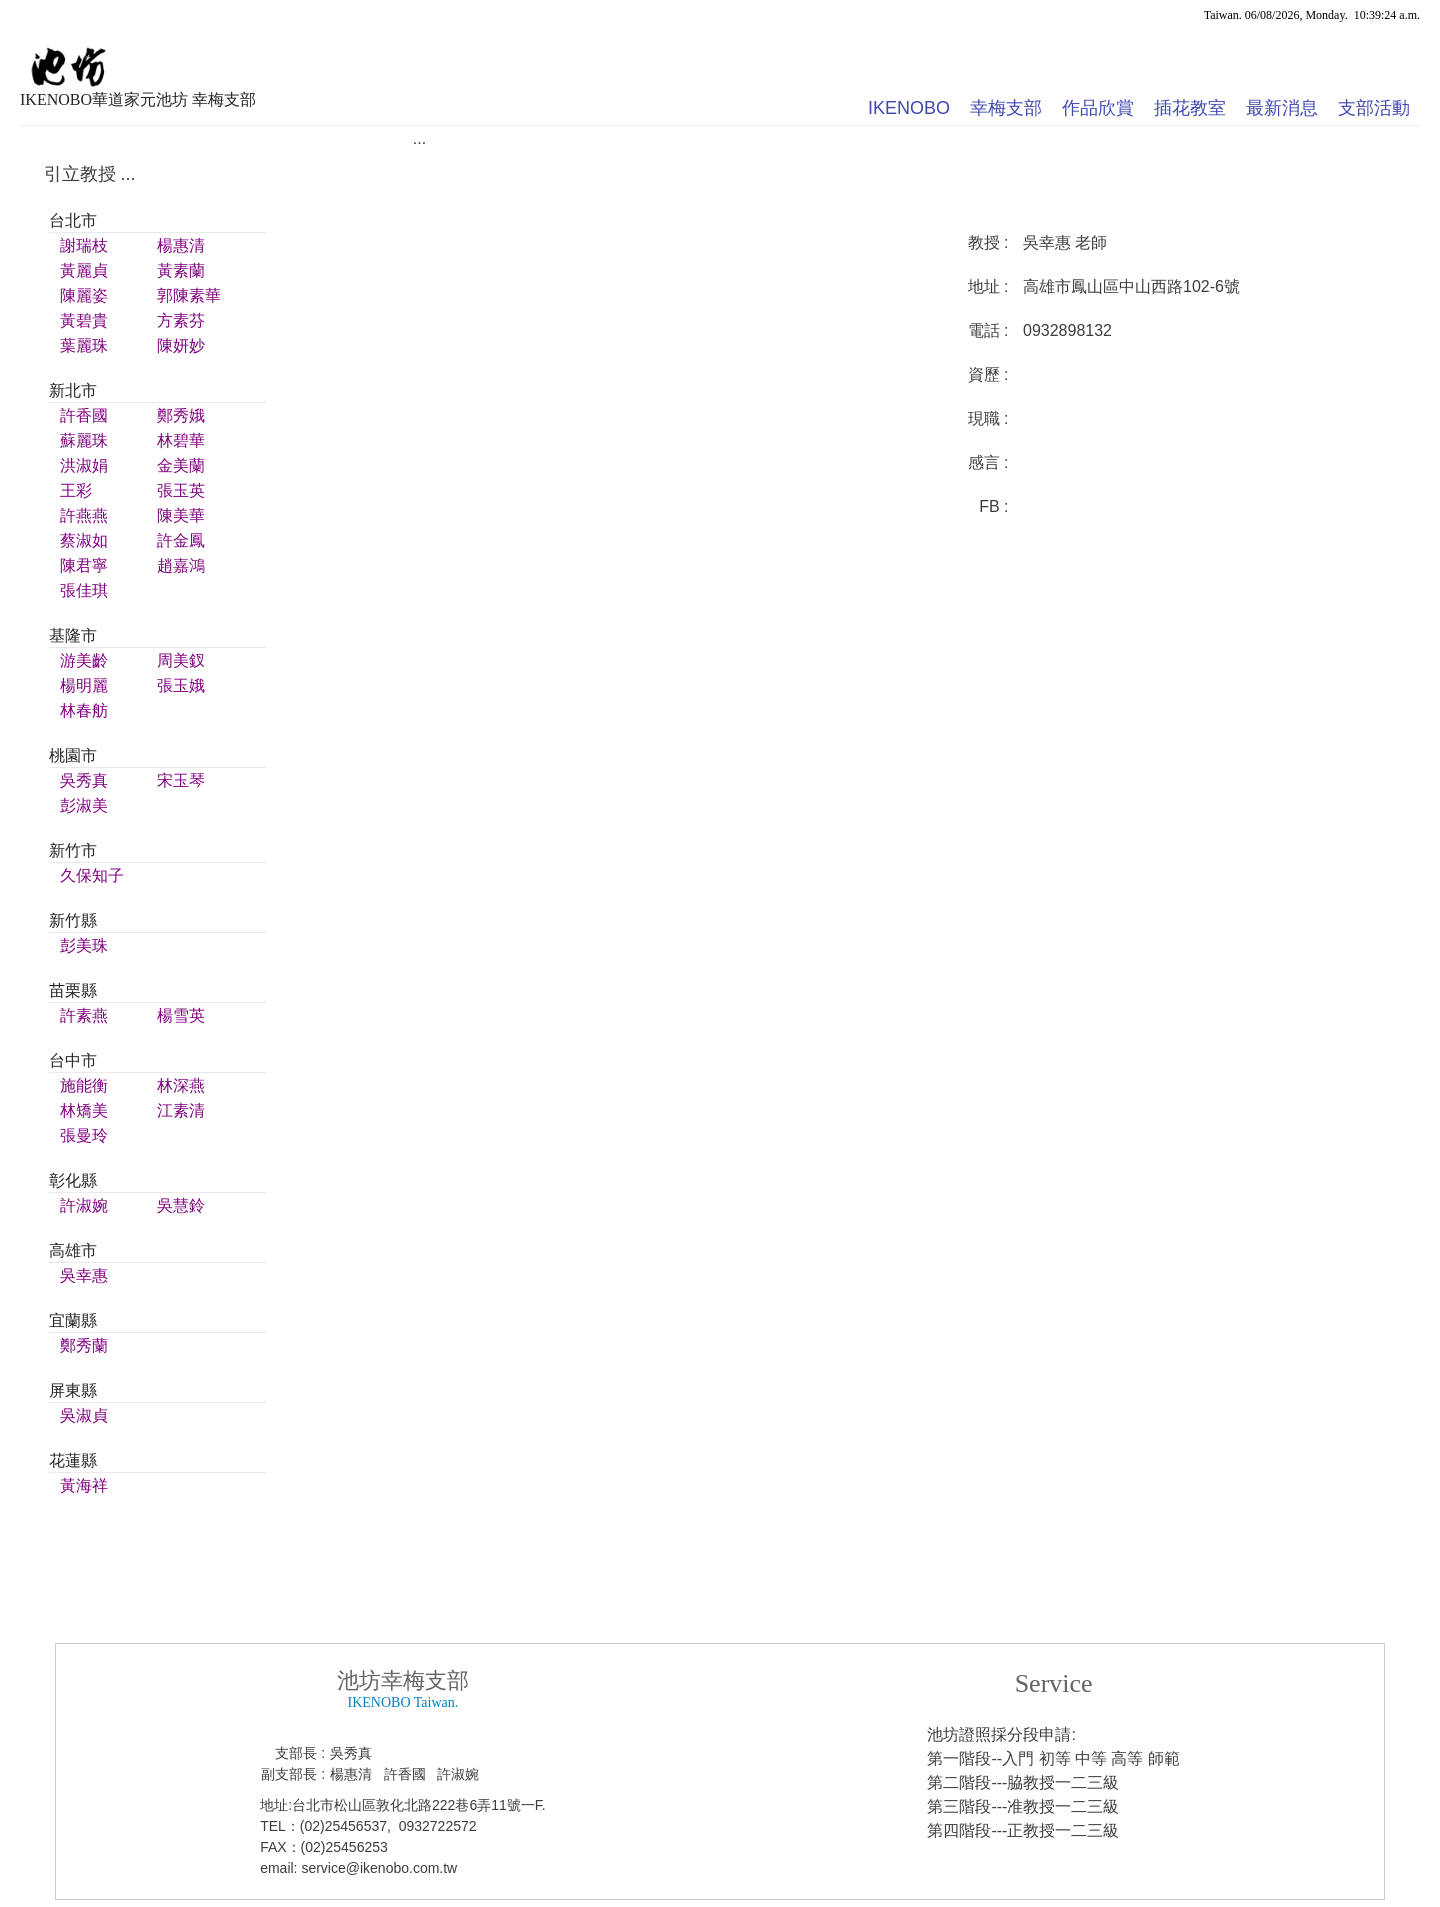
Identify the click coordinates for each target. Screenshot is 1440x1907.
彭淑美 (84, 805)
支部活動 (1374, 108)
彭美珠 (84, 945)
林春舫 (84, 710)
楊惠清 (181, 245)
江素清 (181, 1110)
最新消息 (1282, 108)
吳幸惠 (84, 1275)
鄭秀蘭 (84, 1345)
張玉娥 (181, 685)
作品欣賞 (1098, 108)
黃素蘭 (181, 270)
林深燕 (181, 1085)
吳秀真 (84, 780)
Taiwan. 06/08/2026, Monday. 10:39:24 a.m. (1312, 15)
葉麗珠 (84, 345)
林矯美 (84, 1110)
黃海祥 (84, 1485)
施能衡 (84, 1085)
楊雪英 (181, 1015)
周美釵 (181, 660)
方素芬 (181, 320)
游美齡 (84, 660)
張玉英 (181, 490)
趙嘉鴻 (181, 565)
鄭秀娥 (181, 415)
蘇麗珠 (84, 440)
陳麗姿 (84, 295)
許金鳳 (181, 540)
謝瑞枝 (84, 245)
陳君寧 (84, 565)
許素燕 (84, 1015)
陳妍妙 (181, 345)
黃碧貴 (84, 320)
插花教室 (1190, 108)
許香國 (84, 415)
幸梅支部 (1006, 108)
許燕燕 (84, 515)
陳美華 (181, 515)
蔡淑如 (84, 540)
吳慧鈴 (181, 1205)
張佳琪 (84, 590)
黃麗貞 (84, 270)
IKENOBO (909, 108)
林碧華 (181, 440)
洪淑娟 (84, 465)
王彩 (76, 490)
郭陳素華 (189, 295)
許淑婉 (84, 1205)
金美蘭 (181, 465)
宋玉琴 (181, 780)
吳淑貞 (84, 1415)
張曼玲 (84, 1135)
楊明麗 (84, 685)
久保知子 (92, 875)
